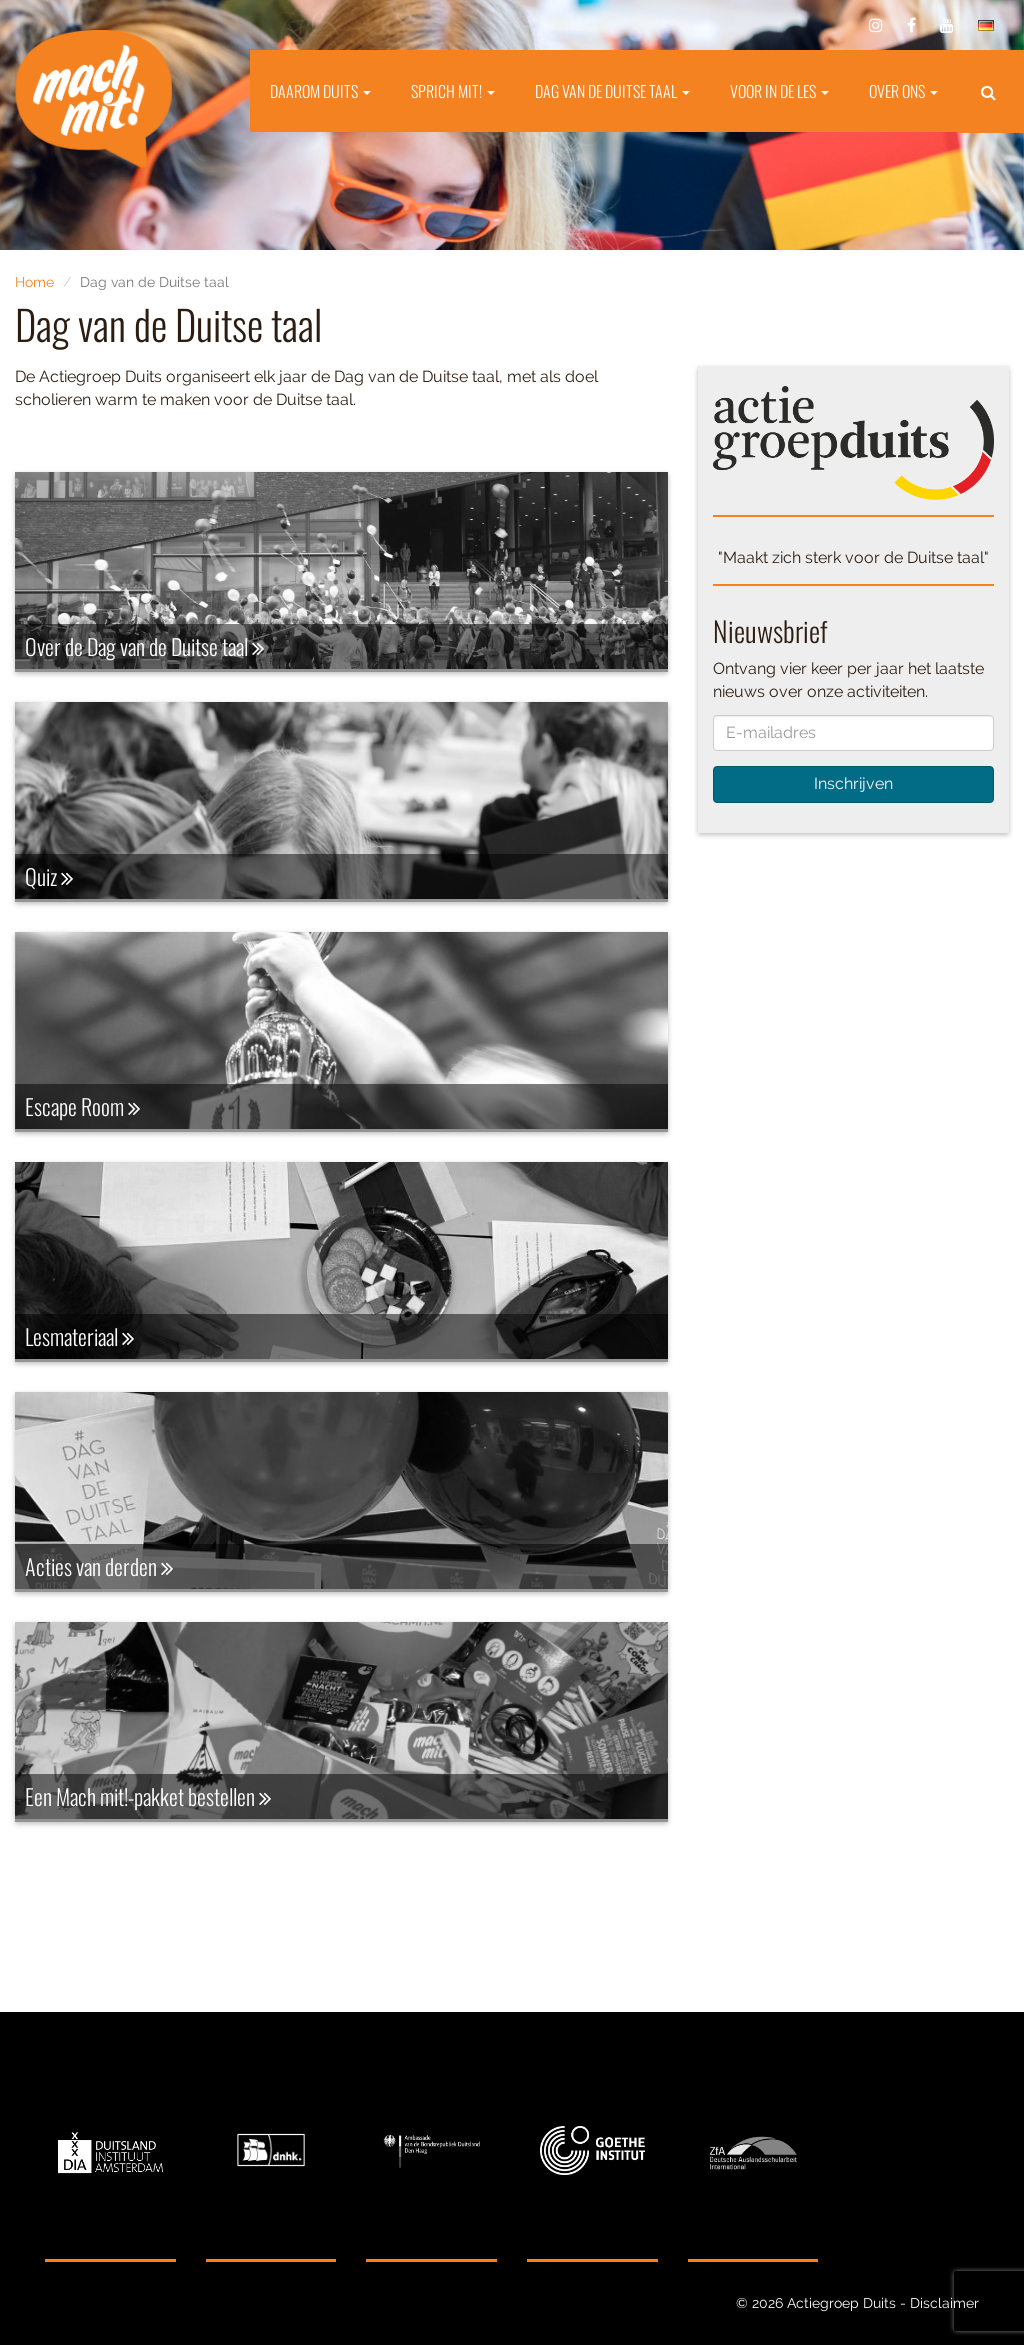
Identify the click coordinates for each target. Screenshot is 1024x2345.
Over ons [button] (903, 91)
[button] (988, 91)
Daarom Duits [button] (320, 91)
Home (34, 282)
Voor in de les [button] (779, 91)
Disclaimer (944, 2303)
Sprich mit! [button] (453, 91)
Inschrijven (853, 783)
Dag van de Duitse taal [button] (612, 91)
